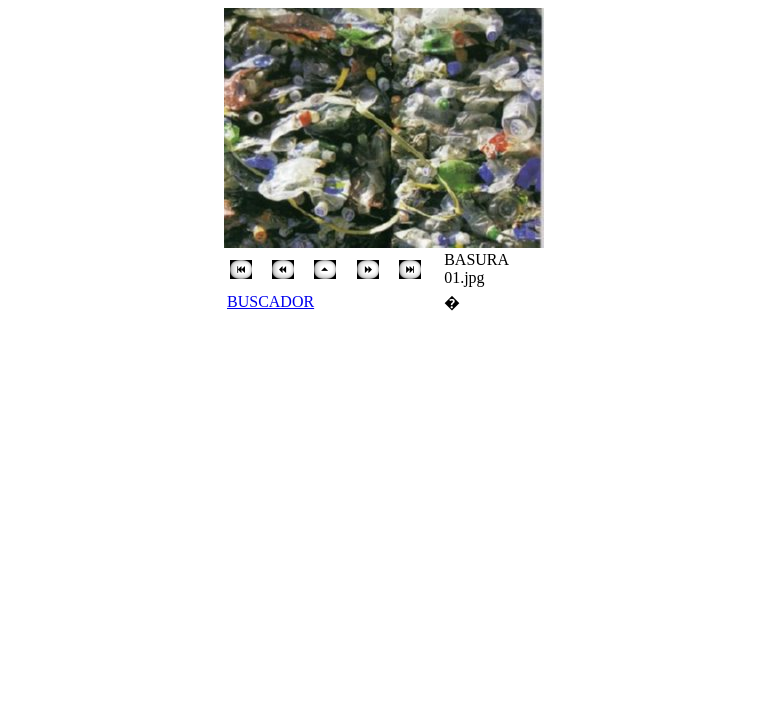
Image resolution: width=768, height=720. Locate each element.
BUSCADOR (270, 301)
